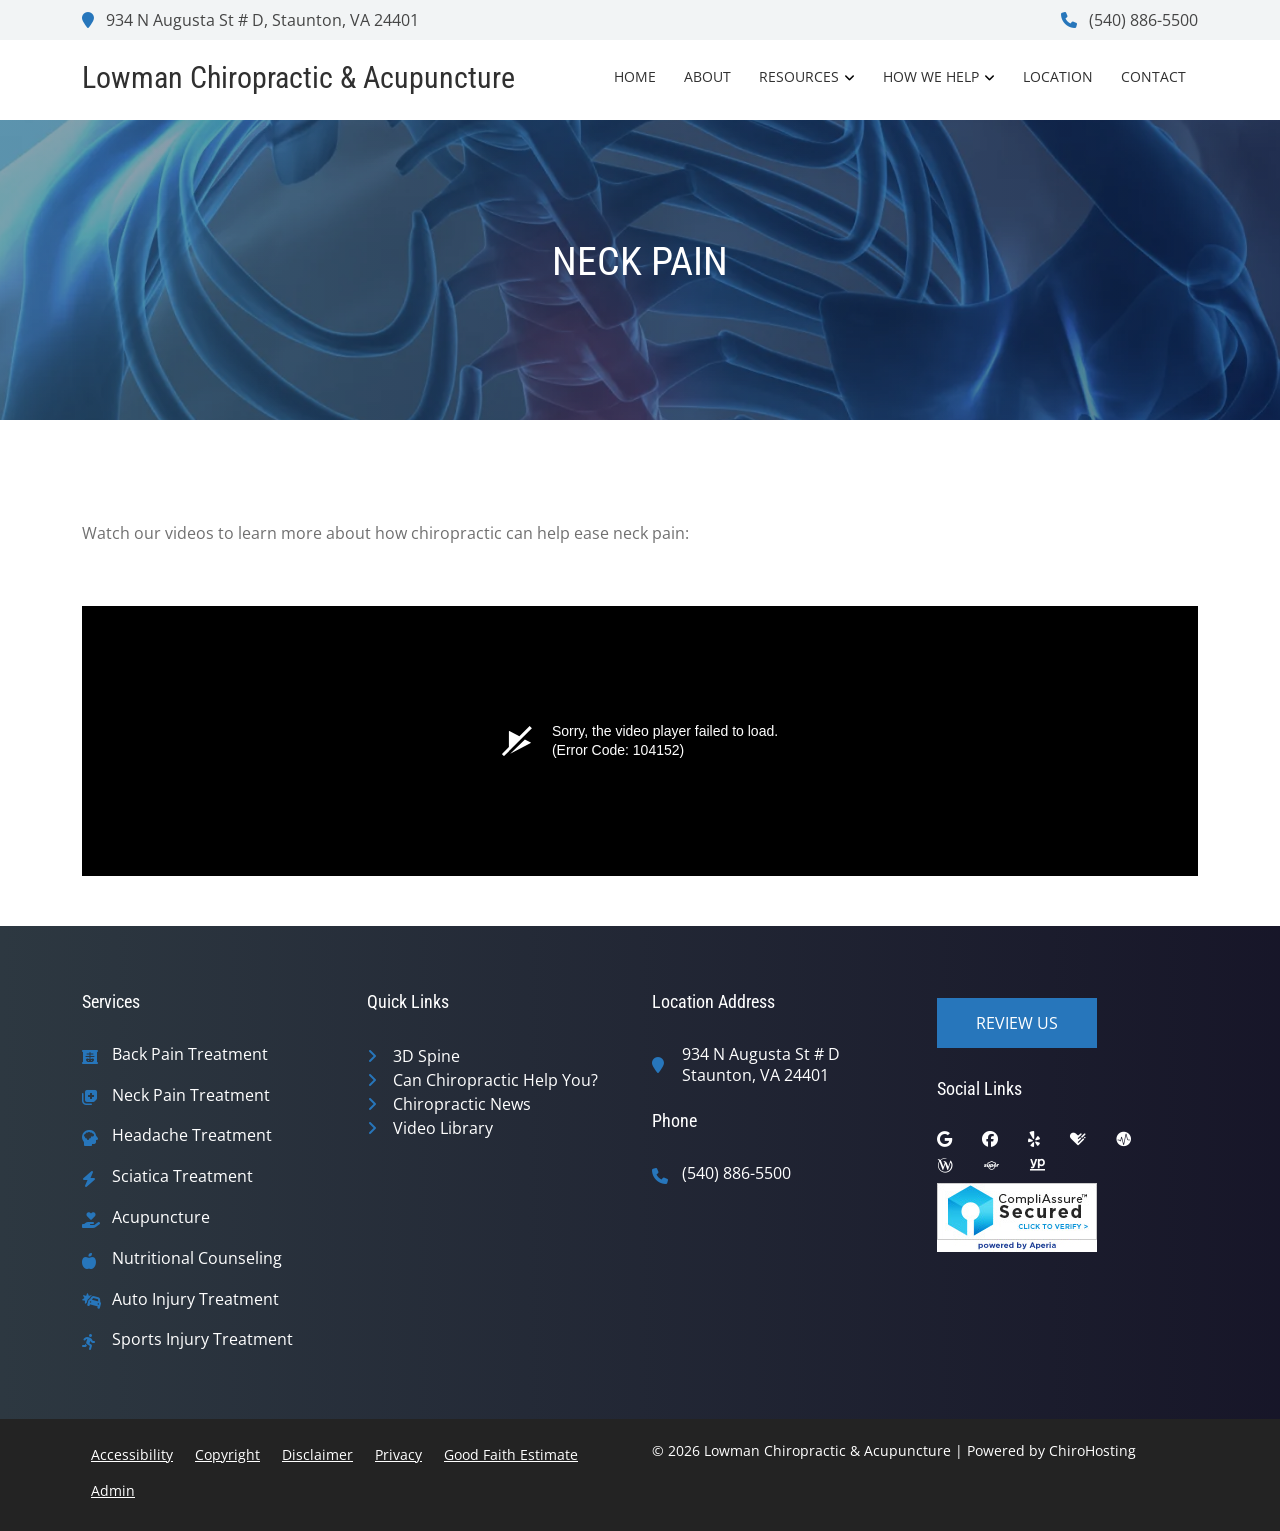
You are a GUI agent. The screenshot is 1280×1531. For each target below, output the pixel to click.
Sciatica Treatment (182, 1176)
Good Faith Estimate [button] (511, 1454)
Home (635, 76)
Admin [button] (113, 1490)
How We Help (931, 76)
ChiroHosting (1092, 1450)
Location (1058, 76)
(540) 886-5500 (1129, 20)
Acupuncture (161, 1217)
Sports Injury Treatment (202, 1339)
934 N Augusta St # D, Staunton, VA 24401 (250, 20)
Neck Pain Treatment (191, 1095)
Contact (1153, 76)
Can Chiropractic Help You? (495, 1080)
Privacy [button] (398, 1454)
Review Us (1017, 1023)
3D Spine (426, 1056)
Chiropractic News (462, 1104)
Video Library (443, 1128)
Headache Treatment (192, 1135)
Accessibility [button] (132, 1454)
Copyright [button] (227, 1454)
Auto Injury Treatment (195, 1299)
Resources (799, 76)
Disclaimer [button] (317, 1454)
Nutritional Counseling (197, 1258)
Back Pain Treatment (190, 1054)
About (707, 76)
